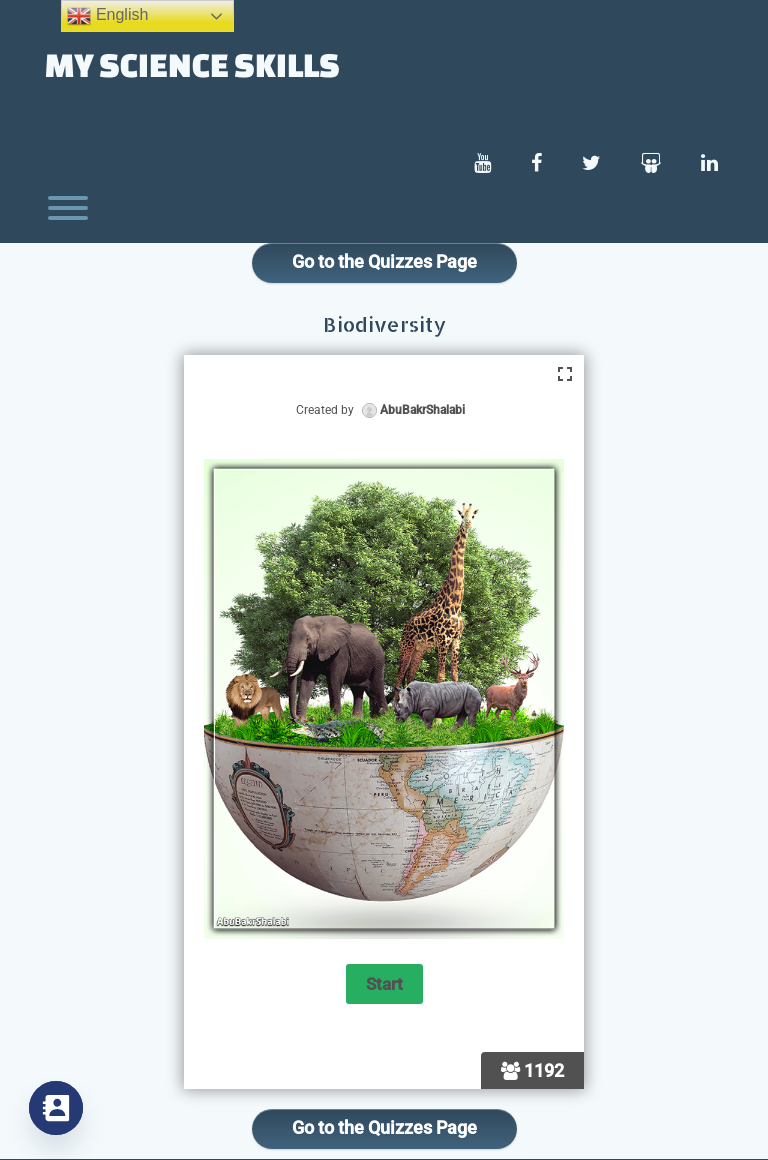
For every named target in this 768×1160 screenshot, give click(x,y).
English (107, 16)
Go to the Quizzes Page (384, 261)
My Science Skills (192, 64)
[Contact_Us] (56, 1108)
